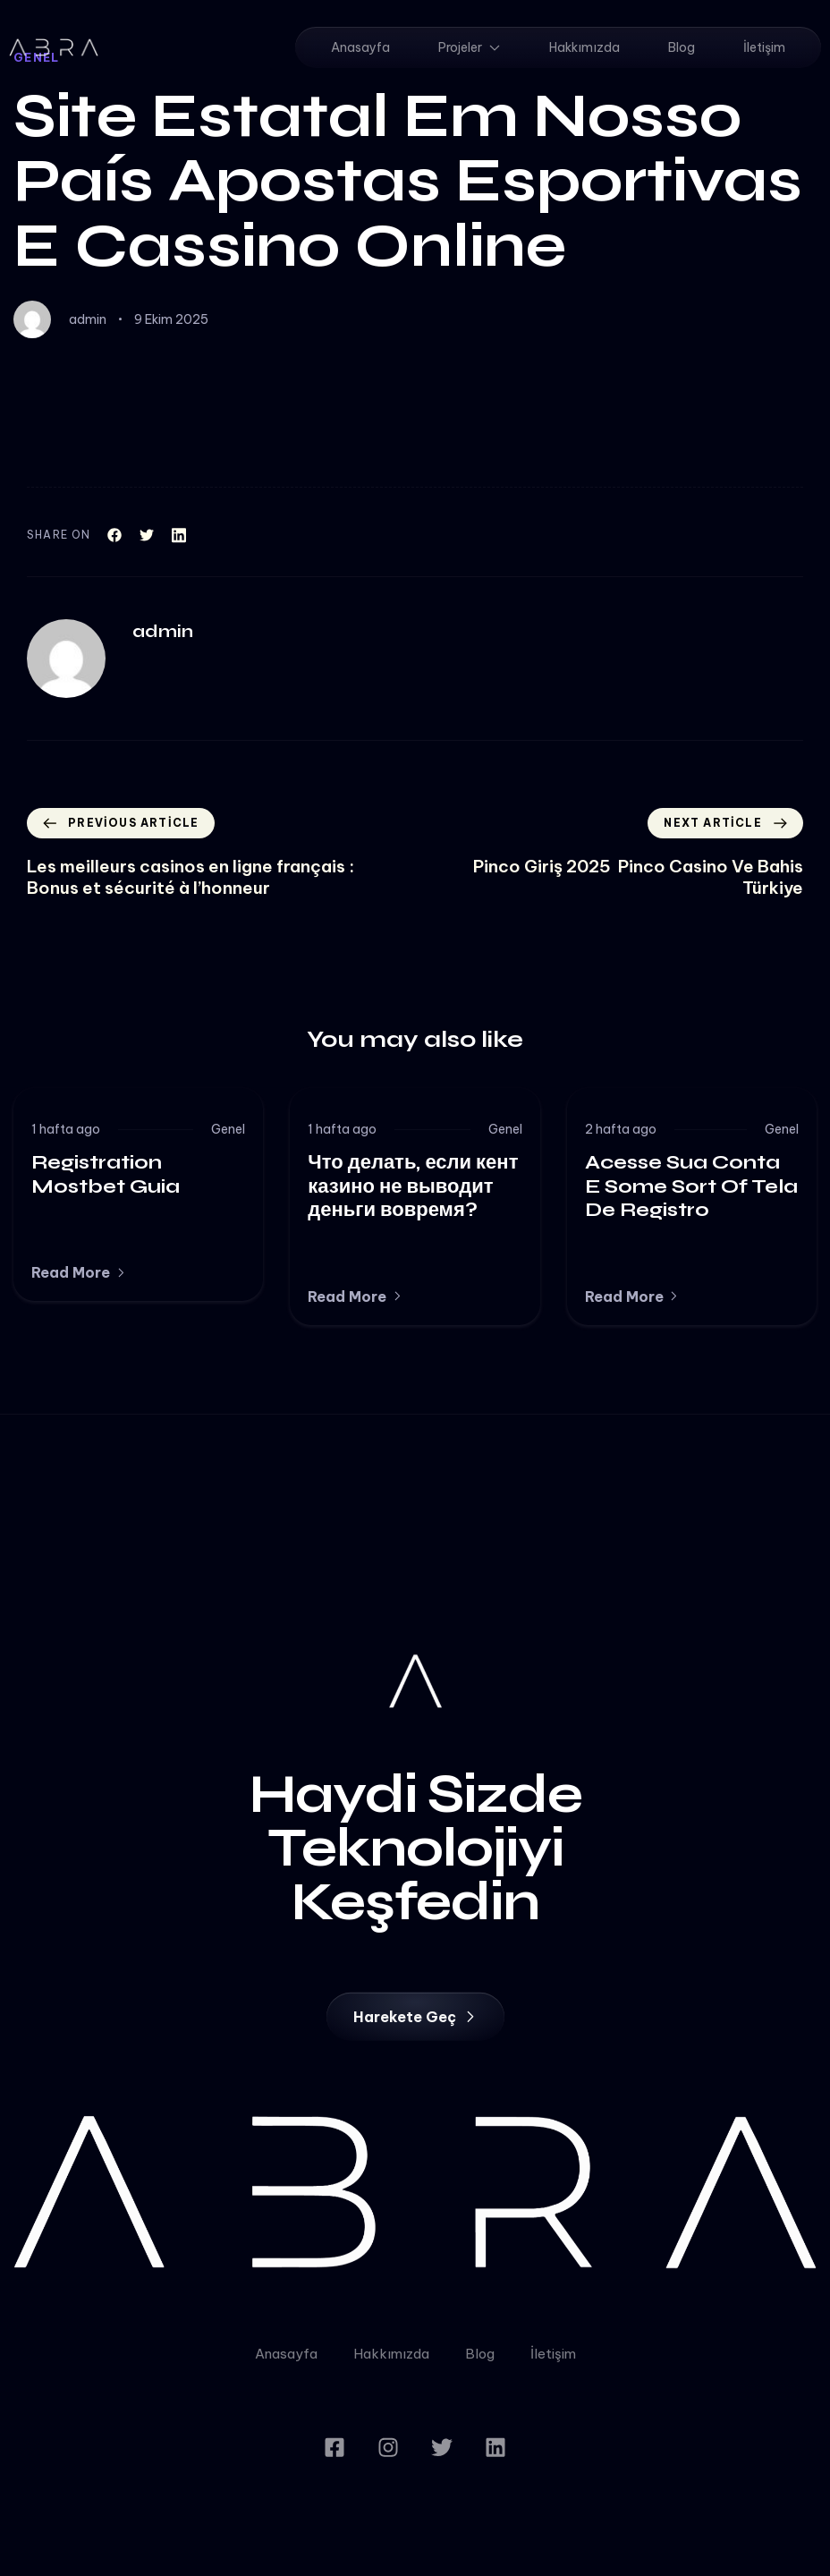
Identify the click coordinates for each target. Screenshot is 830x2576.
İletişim (764, 47)
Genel (228, 1129)
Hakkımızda (584, 47)
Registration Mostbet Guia (105, 1174)
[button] (79, 1272)
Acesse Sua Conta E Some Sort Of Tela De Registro (691, 1186)
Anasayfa (360, 47)
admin (87, 319)
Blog (681, 47)
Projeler (469, 47)
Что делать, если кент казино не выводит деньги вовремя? (413, 1186)
